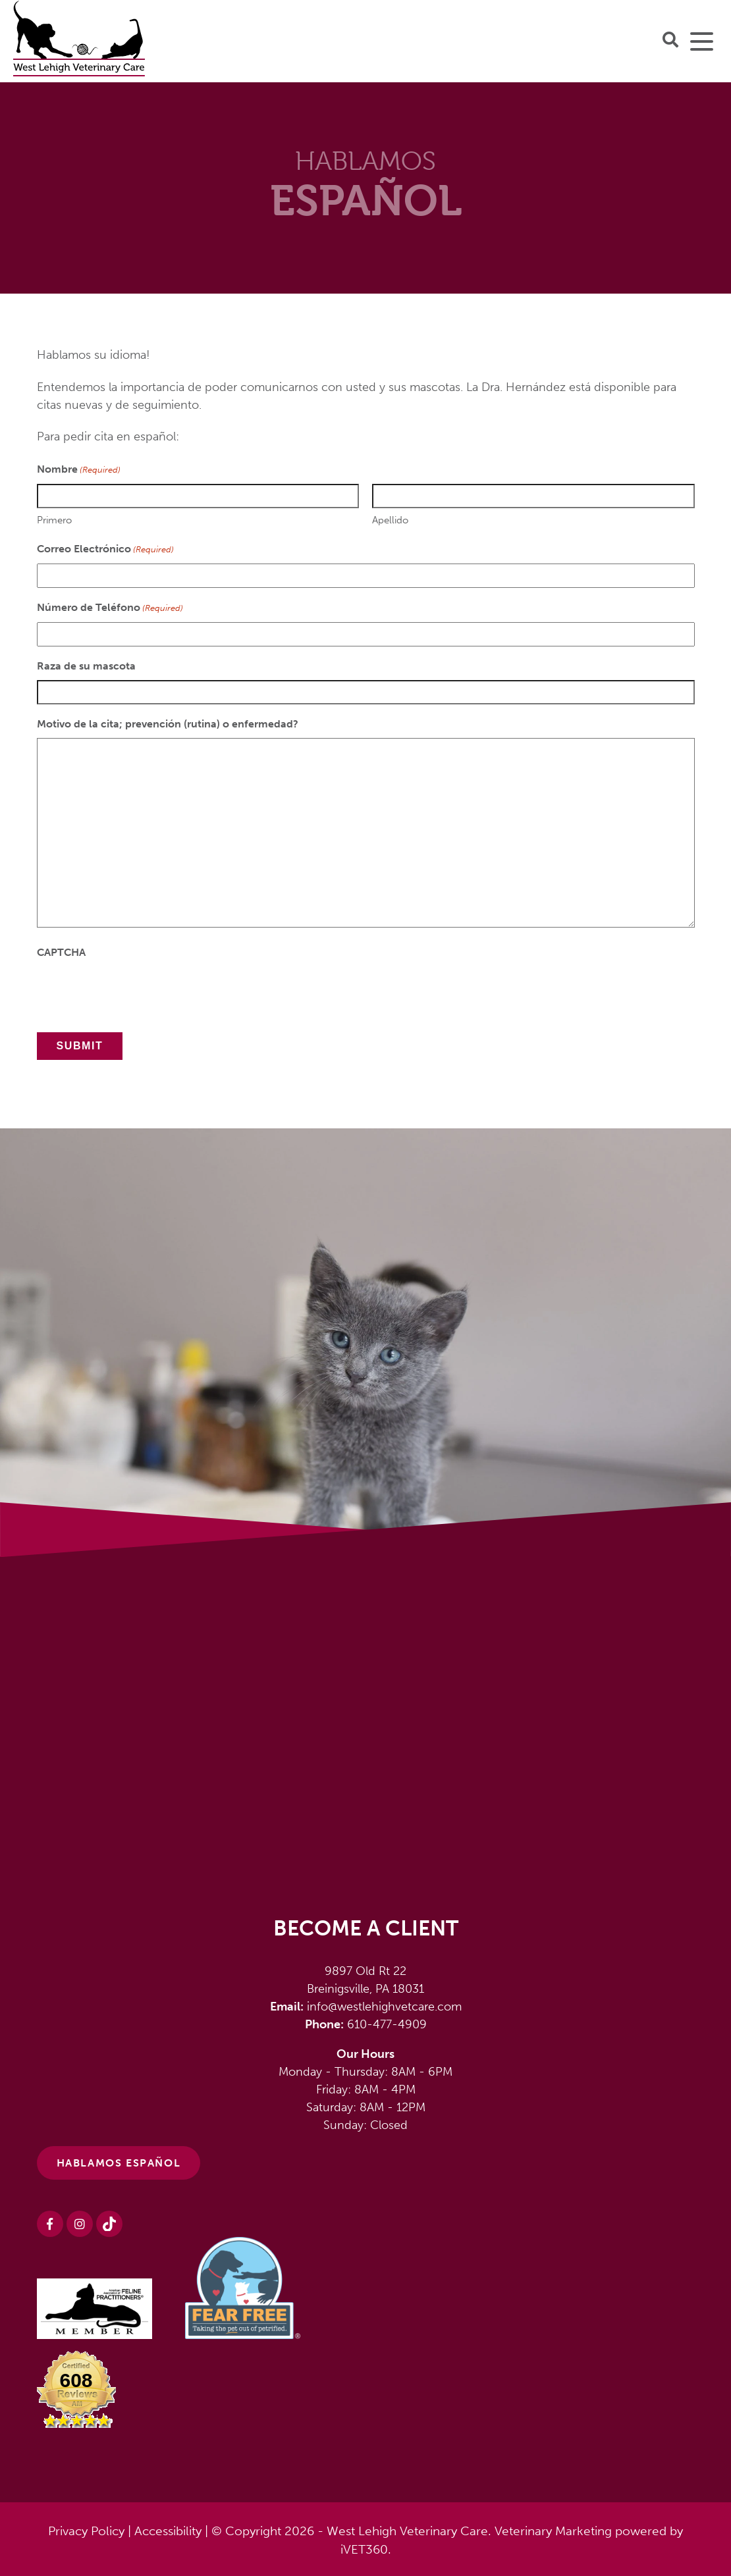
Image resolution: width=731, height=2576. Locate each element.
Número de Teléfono (110, 608)
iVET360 (364, 2549)
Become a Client (365, 1928)
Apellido (390, 520)
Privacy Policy (86, 2530)
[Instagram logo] (80, 2224)
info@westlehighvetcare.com (384, 2006)
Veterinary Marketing (553, 2530)
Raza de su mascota (86, 666)
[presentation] (137, 992)
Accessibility (168, 2530)
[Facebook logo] (50, 2224)
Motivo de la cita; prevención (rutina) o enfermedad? (167, 724)
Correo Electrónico (105, 549)
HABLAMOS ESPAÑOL (119, 2163)
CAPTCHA (61, 952)
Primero (54, 520)
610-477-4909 (387, 2024)
